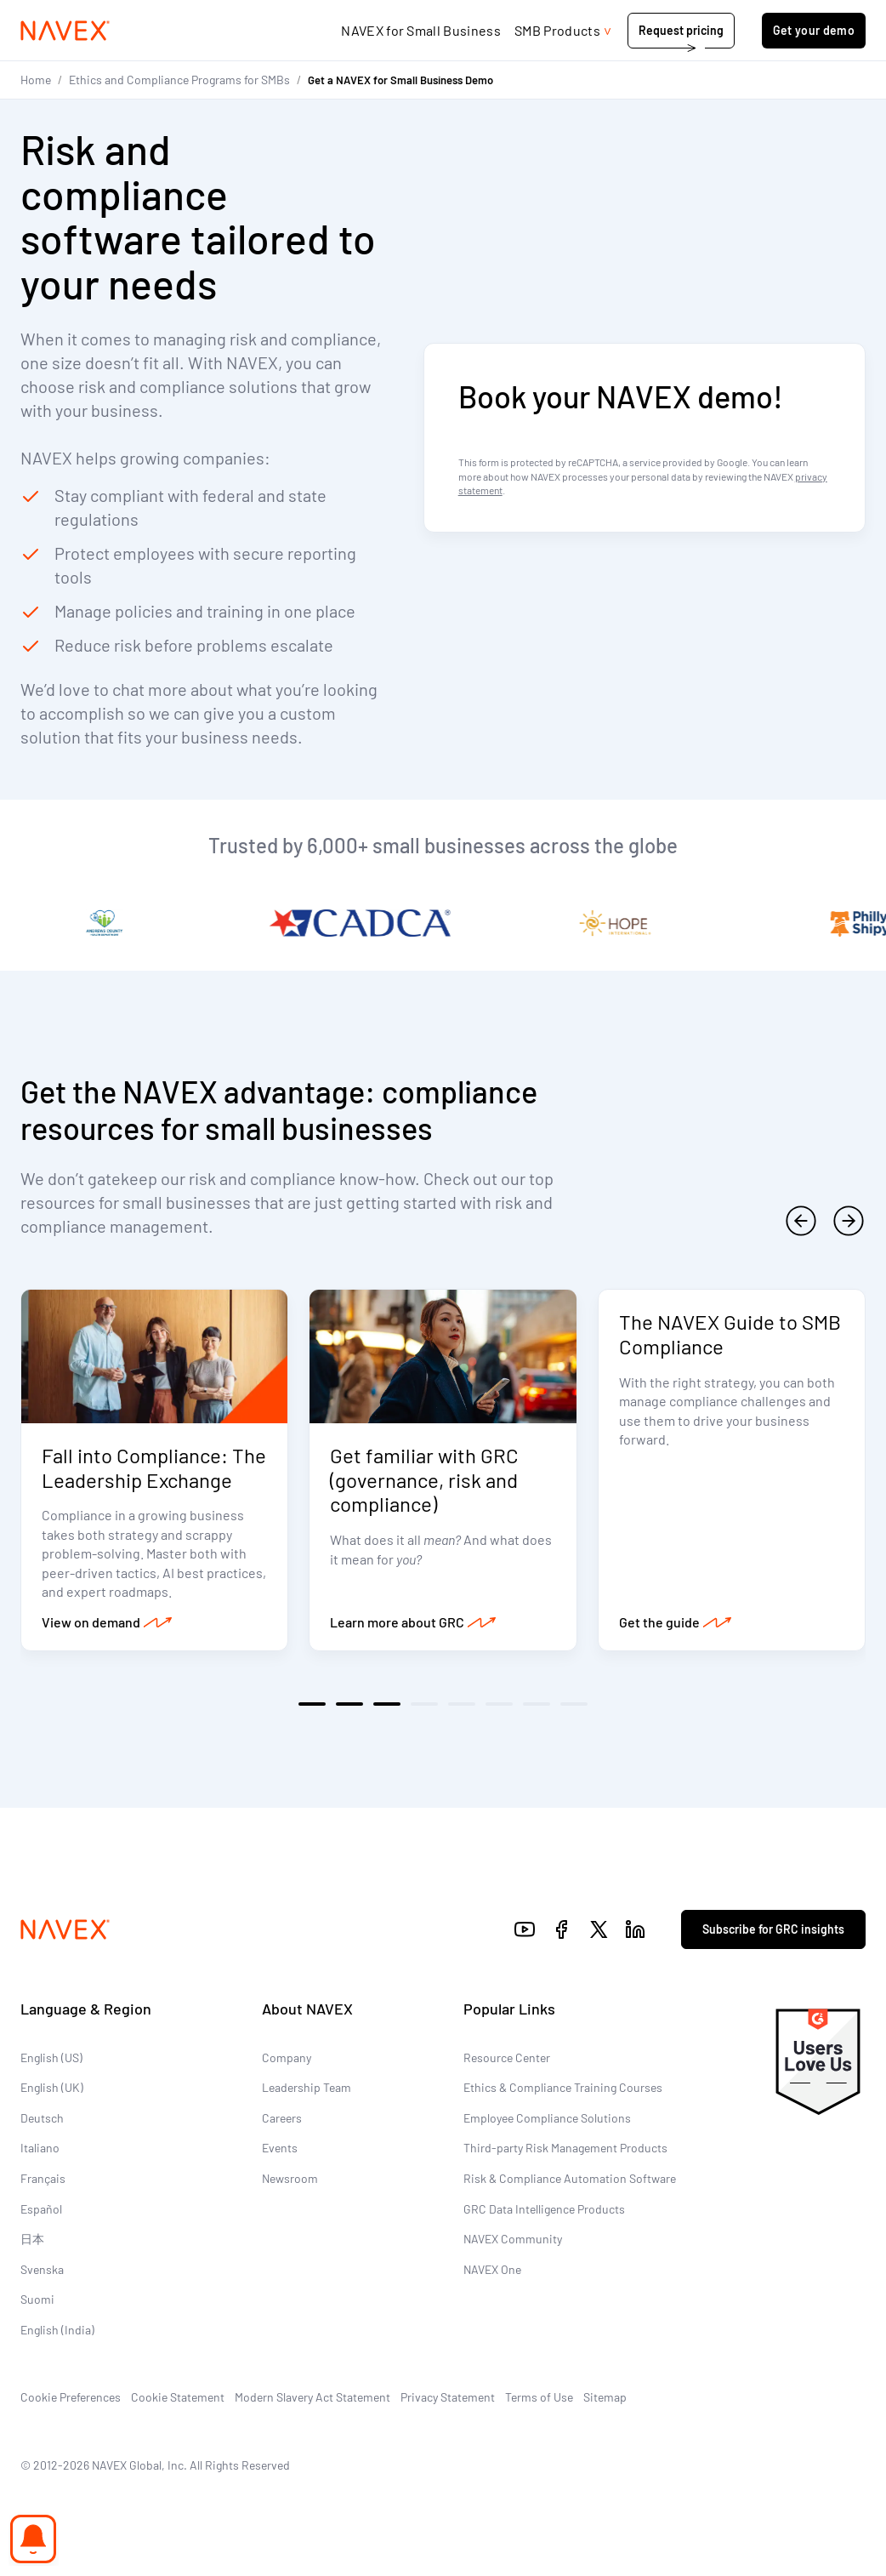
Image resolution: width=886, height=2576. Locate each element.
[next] (849, 1221)
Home (35, 79)
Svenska (42, 2269)
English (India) (57, 2329)
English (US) (51, 2057)
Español (41, 2209)
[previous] (801, 1221)
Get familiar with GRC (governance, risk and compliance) (424, 1480)
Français (42, 2178)
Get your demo (814, 30)
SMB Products (557, 30)
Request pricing (681, 30)
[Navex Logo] (65, 30)
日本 (32, 2238)
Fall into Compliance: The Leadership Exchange (154, 1467)
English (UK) (51, 2087)
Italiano (40, 2147)
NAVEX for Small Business (421, 30)
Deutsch (42, 2118)
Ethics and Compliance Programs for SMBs (179, 79)
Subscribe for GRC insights (773, 1929)
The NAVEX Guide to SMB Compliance (730, 1334)
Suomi (37, 2299)
